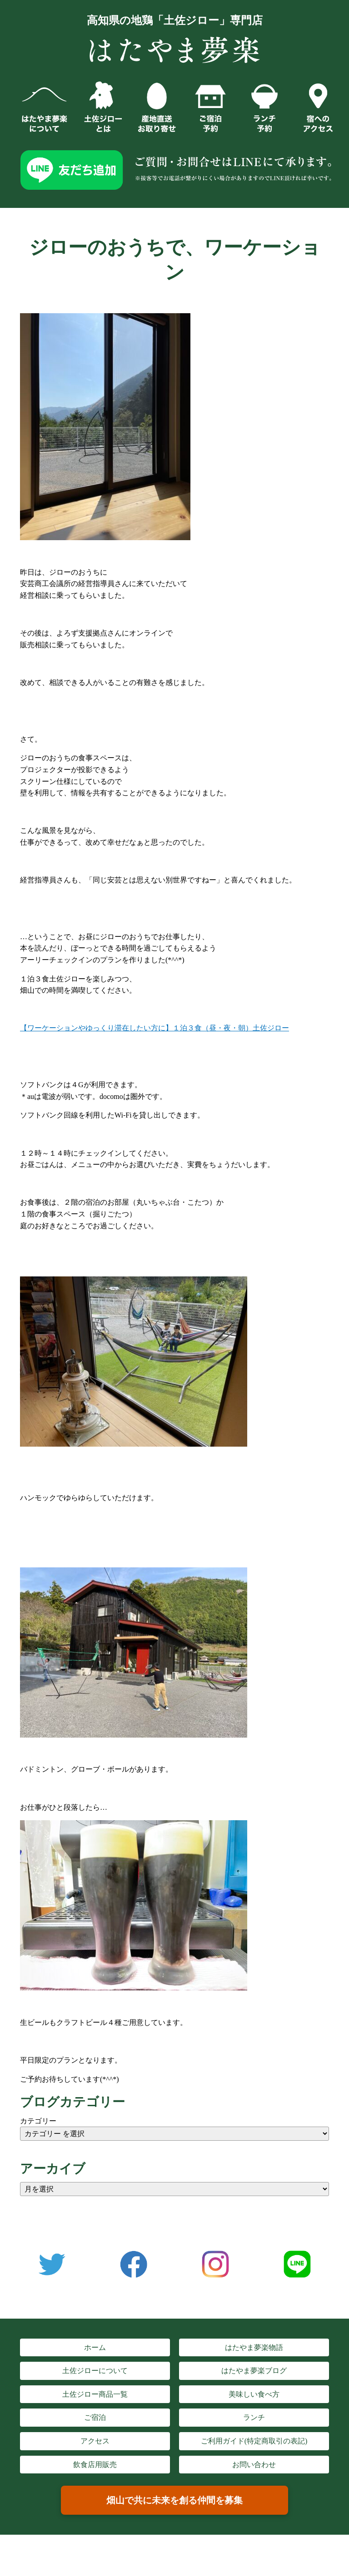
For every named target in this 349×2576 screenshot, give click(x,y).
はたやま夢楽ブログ (254, 2370)
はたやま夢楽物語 (254, 2347)
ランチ (254, 2417)
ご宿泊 (95, 2417)
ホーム (95, 2347)
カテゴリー (38, 2121)
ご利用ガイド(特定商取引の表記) (254, 2441)
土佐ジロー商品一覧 (95, 2394)
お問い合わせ (254, 2464)
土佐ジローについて (95, 2370)
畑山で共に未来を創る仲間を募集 (174, 2500)
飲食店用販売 (95, 2464)
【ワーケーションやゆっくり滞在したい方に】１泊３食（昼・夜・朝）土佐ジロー (154, 1028)
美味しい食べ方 (254, 2394)
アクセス (95, 2441)
